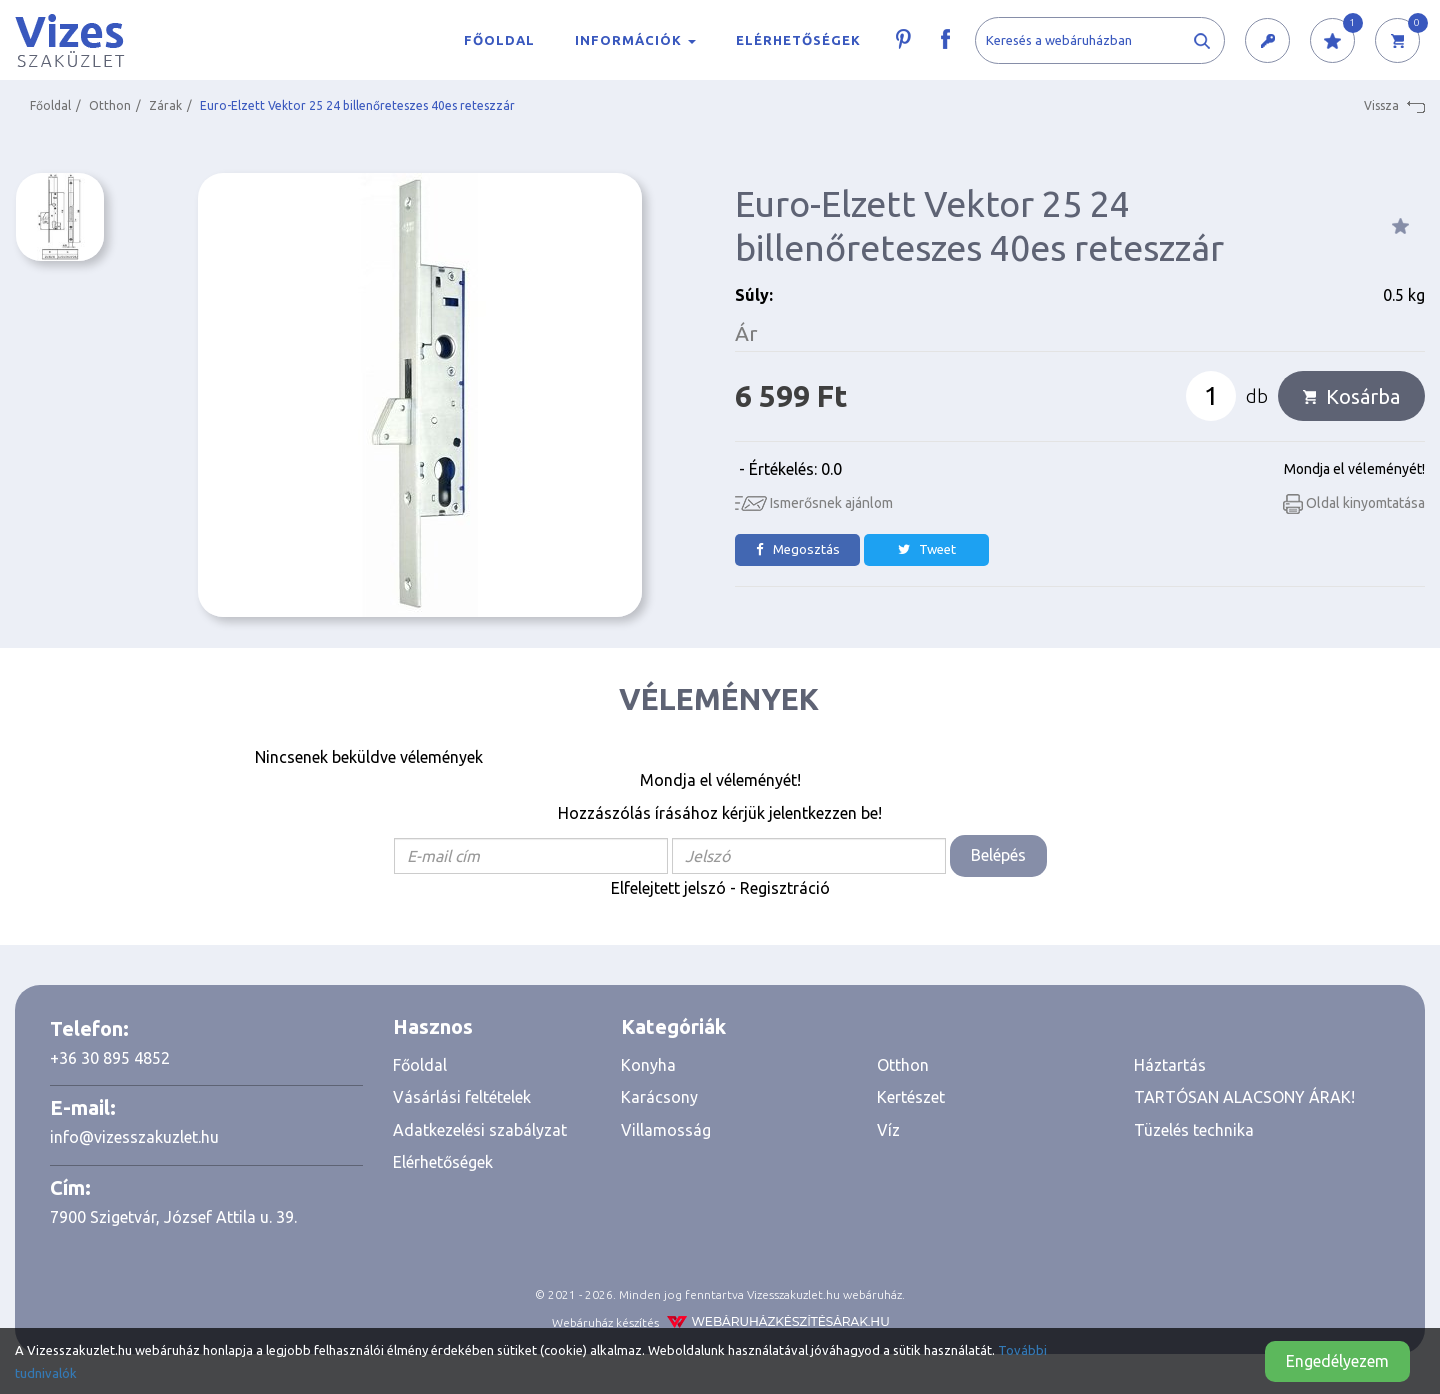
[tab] (492, 1027)
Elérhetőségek (798, 40)
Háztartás (1170, 1065)
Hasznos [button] (433, 1026)
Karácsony (659, 1097)
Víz (888, 1130)
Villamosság (666, 1130)
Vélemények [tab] (719, 699)
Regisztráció (785, 888)
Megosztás (798, 549)
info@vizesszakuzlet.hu (134, 1137)
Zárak (165, 105)
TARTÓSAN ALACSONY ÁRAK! (1244, 1097)
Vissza (1394, 106)
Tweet (927, 549)
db (1257, 396)
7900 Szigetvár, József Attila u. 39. (173, 1217)
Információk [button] (635, 40)
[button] (1267, 41)
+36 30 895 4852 (110, 1058)
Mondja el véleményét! (1354, 469)
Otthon (110, 105)
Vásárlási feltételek (462, 1097)
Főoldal (499, 40)
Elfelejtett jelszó (668, 888)
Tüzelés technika (1194, 1130)
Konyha (648, 1065)
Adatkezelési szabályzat (480, 1130)
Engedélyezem (1337, 1361)
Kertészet (911, 1097)
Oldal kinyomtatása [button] (1354, 503)
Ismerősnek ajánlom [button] (814, 503)
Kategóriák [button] (673, 1026)
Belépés (998, 855)
